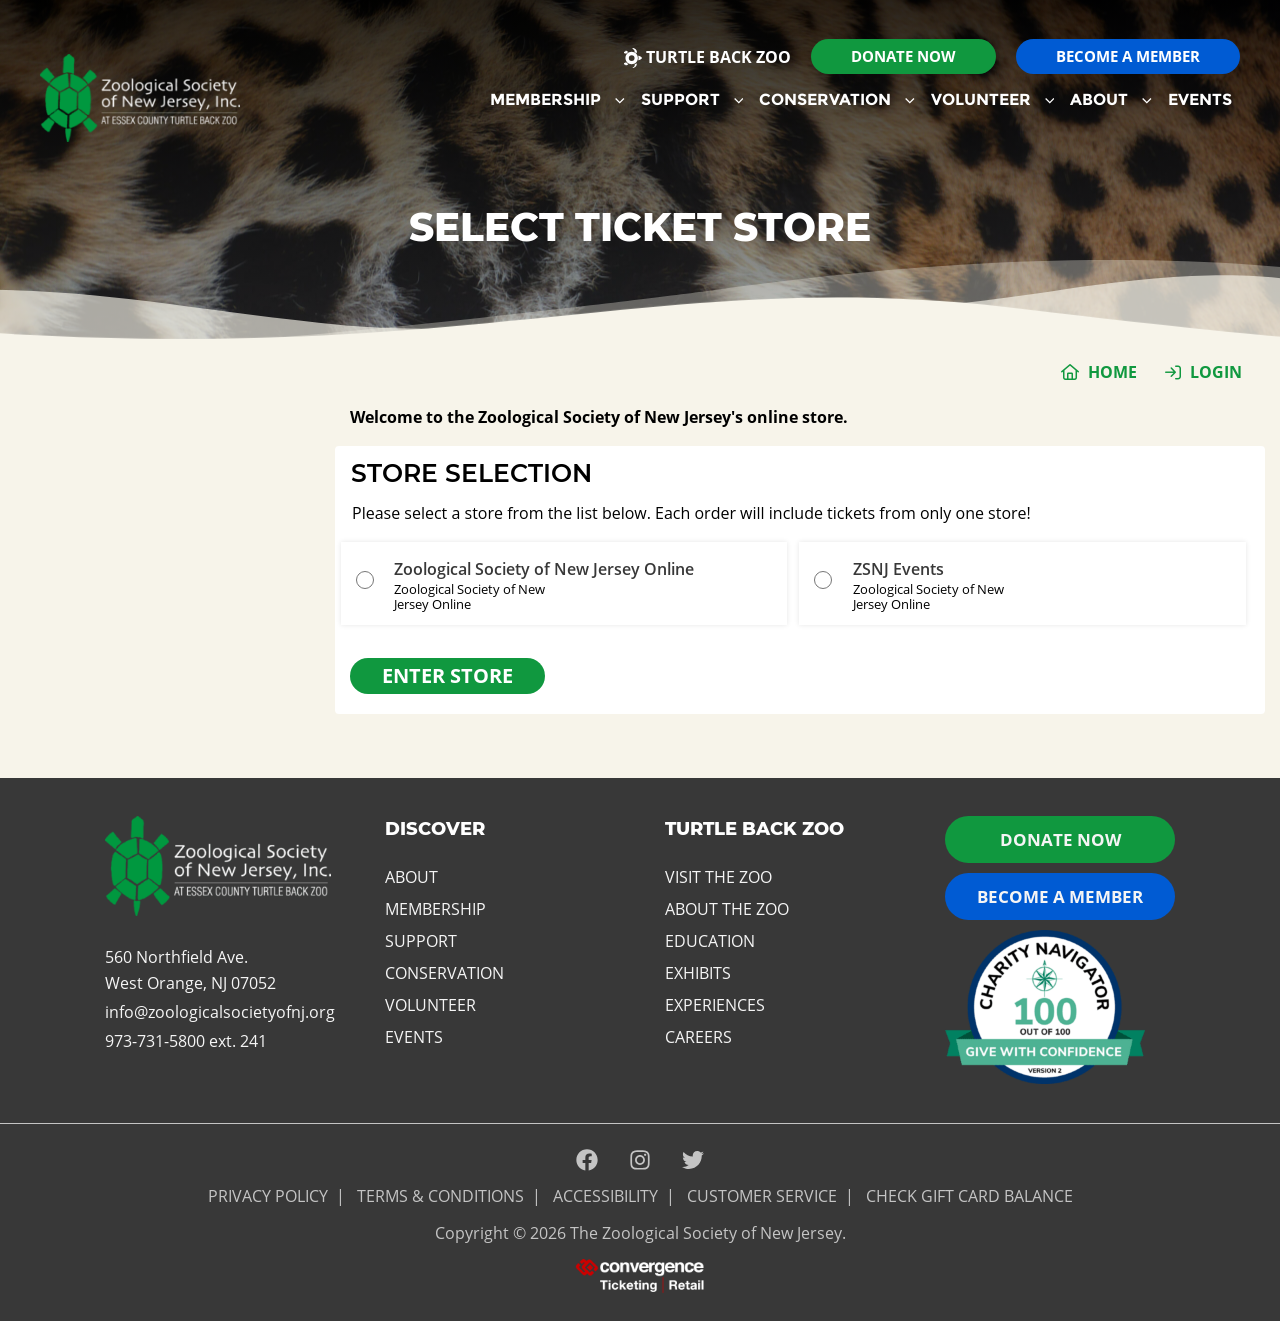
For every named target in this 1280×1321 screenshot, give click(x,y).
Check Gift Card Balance (969, 1196)
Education (710, 941)
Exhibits (698, 973)
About (1111, 99)
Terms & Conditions (440, 1196)
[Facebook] (587, 1161)
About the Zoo (727, 909)
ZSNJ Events (898, 569)
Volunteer (993, 99)
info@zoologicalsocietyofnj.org (220, 1012)
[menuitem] (557, 100)
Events (1200, 99)
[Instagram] (640, 1161)
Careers (698, 1037)
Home (1112, 372)
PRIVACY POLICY (268, 1196)
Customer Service (762, 1196)
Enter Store (447, 675)
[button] (903, 56)
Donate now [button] (1060, 839)
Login (1216, 372)
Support (692, 99)
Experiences (715, 1005)
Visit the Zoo (718, 877)
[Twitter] (693, 1161)
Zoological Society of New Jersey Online (544, 569)
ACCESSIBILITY (605, 1196)
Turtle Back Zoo (707, 57)
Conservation (837, 99)
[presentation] (640, 1274)
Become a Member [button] (1060, 896)
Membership (557, 99)
